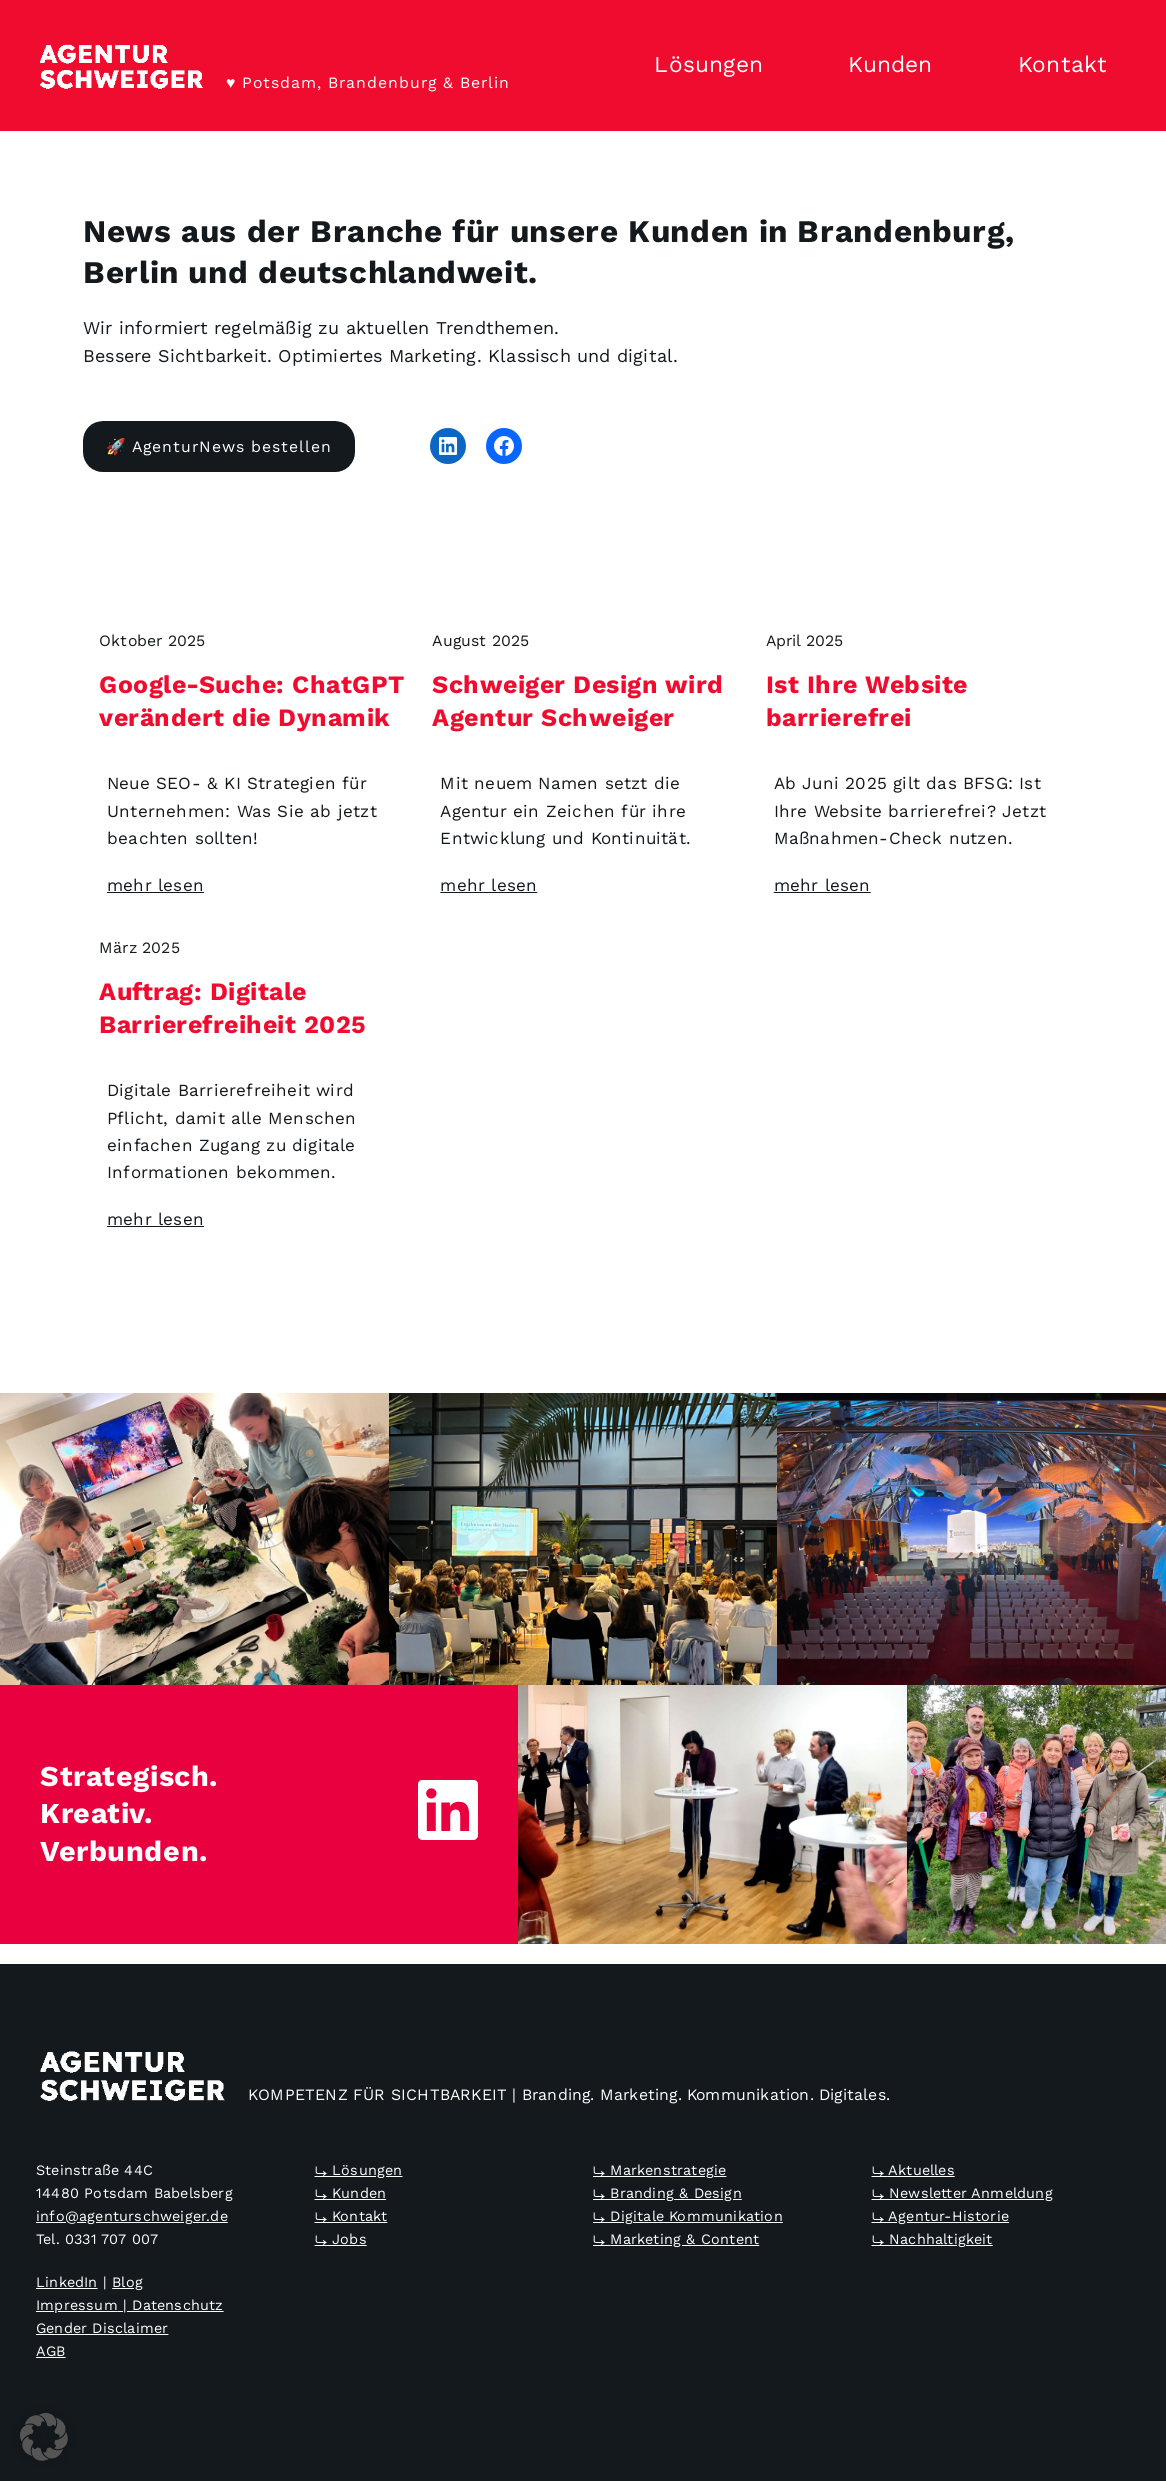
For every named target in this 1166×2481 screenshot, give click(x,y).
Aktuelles (921, 2170)
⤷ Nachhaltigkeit (932, 2240)
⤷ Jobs (341, 2240)
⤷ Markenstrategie (659, 2170)
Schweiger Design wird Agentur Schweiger (578, 701)
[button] (44, 2437)
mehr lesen (155, 885)
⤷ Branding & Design (667, 2193)
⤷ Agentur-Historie (941, 2216)
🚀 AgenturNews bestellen (219, 446)
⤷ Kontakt (351, 2216)
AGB (51, 2352)
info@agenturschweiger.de (132, 2216)
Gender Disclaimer (102, 2329)
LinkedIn (67, 2283)
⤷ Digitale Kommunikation (688, 2216)
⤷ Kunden (351, 2193)
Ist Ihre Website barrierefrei (867, 701)
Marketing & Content (684, 2240)
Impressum (77, 2306)
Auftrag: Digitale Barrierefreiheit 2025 (233, 1008)
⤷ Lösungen (359, 2170)
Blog (127, 2283)
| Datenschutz (171, 2306)
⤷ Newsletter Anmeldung (962, 2193)
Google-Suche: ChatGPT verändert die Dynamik (252, 701)
